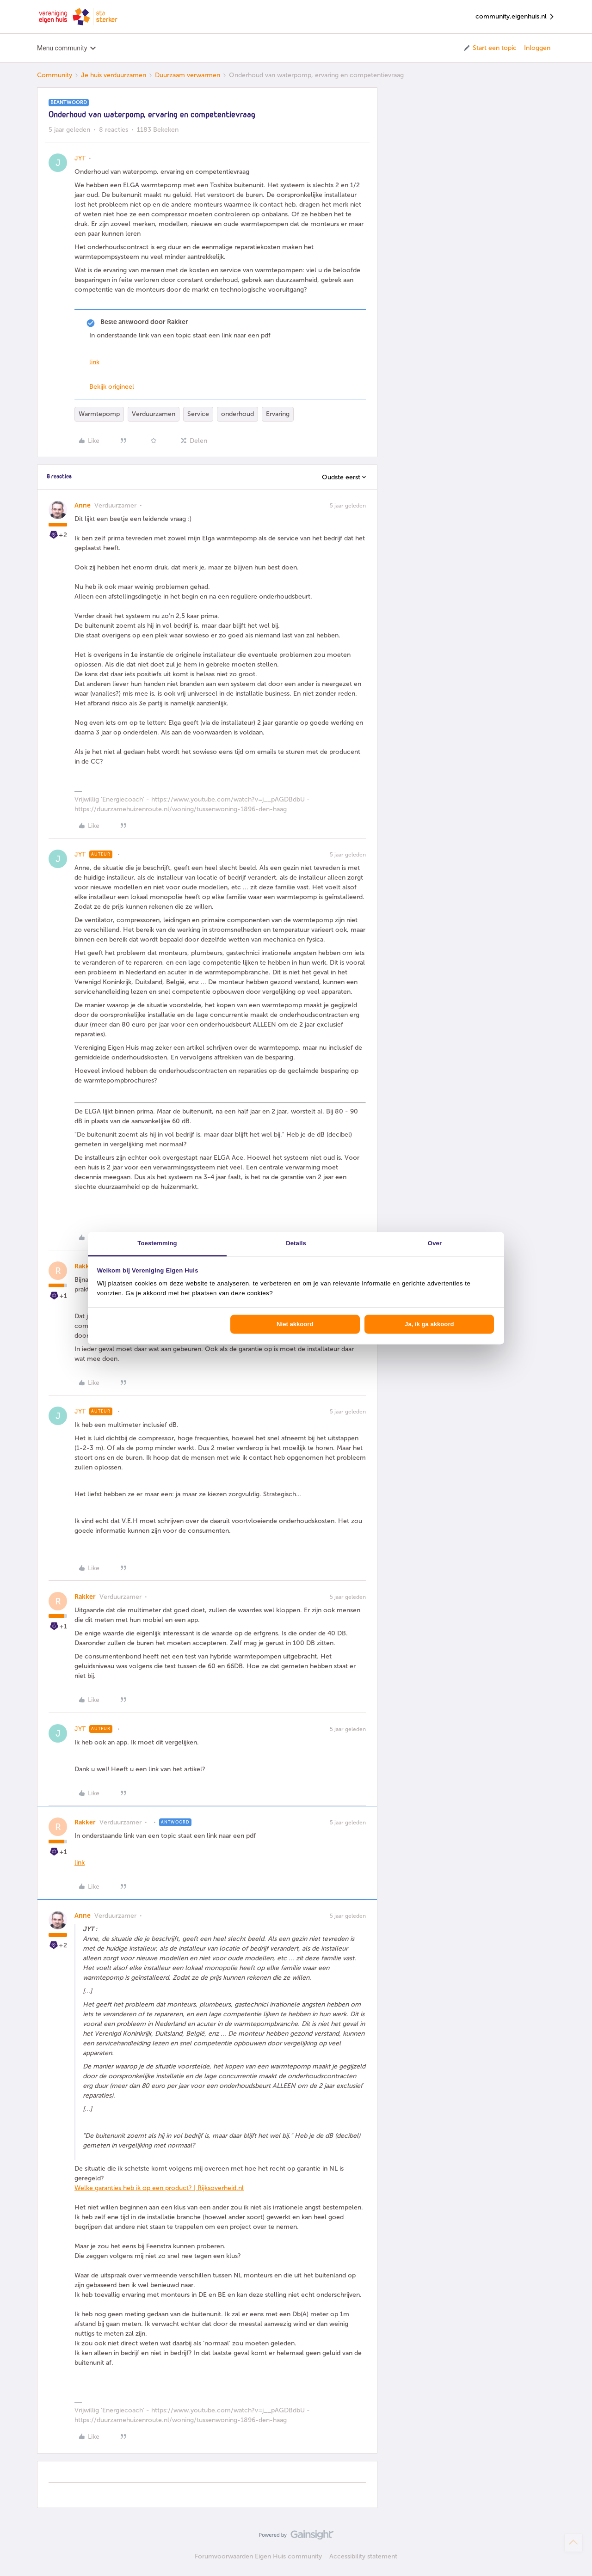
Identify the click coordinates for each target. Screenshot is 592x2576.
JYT (80, 158)
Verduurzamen (153, 414)
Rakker (85, 1266)
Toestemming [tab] (157, 1243)
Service (198, 414)
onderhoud (237, 414)
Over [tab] (435, 1243)
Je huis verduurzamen (113, 75)
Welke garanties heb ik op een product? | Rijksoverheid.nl (159, 2188)
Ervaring (278, 414)
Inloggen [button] (537, 48)
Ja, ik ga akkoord (429, 1324)
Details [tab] (296, 1243)
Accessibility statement (363, 2556)
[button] (489, 48)
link (94, 362)
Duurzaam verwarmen (187, 75)
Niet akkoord (295, 1324)
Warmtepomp (99, 414)
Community (54, 75)
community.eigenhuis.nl (515, 16)
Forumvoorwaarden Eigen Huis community (258, 2556)
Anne (82, 505)
